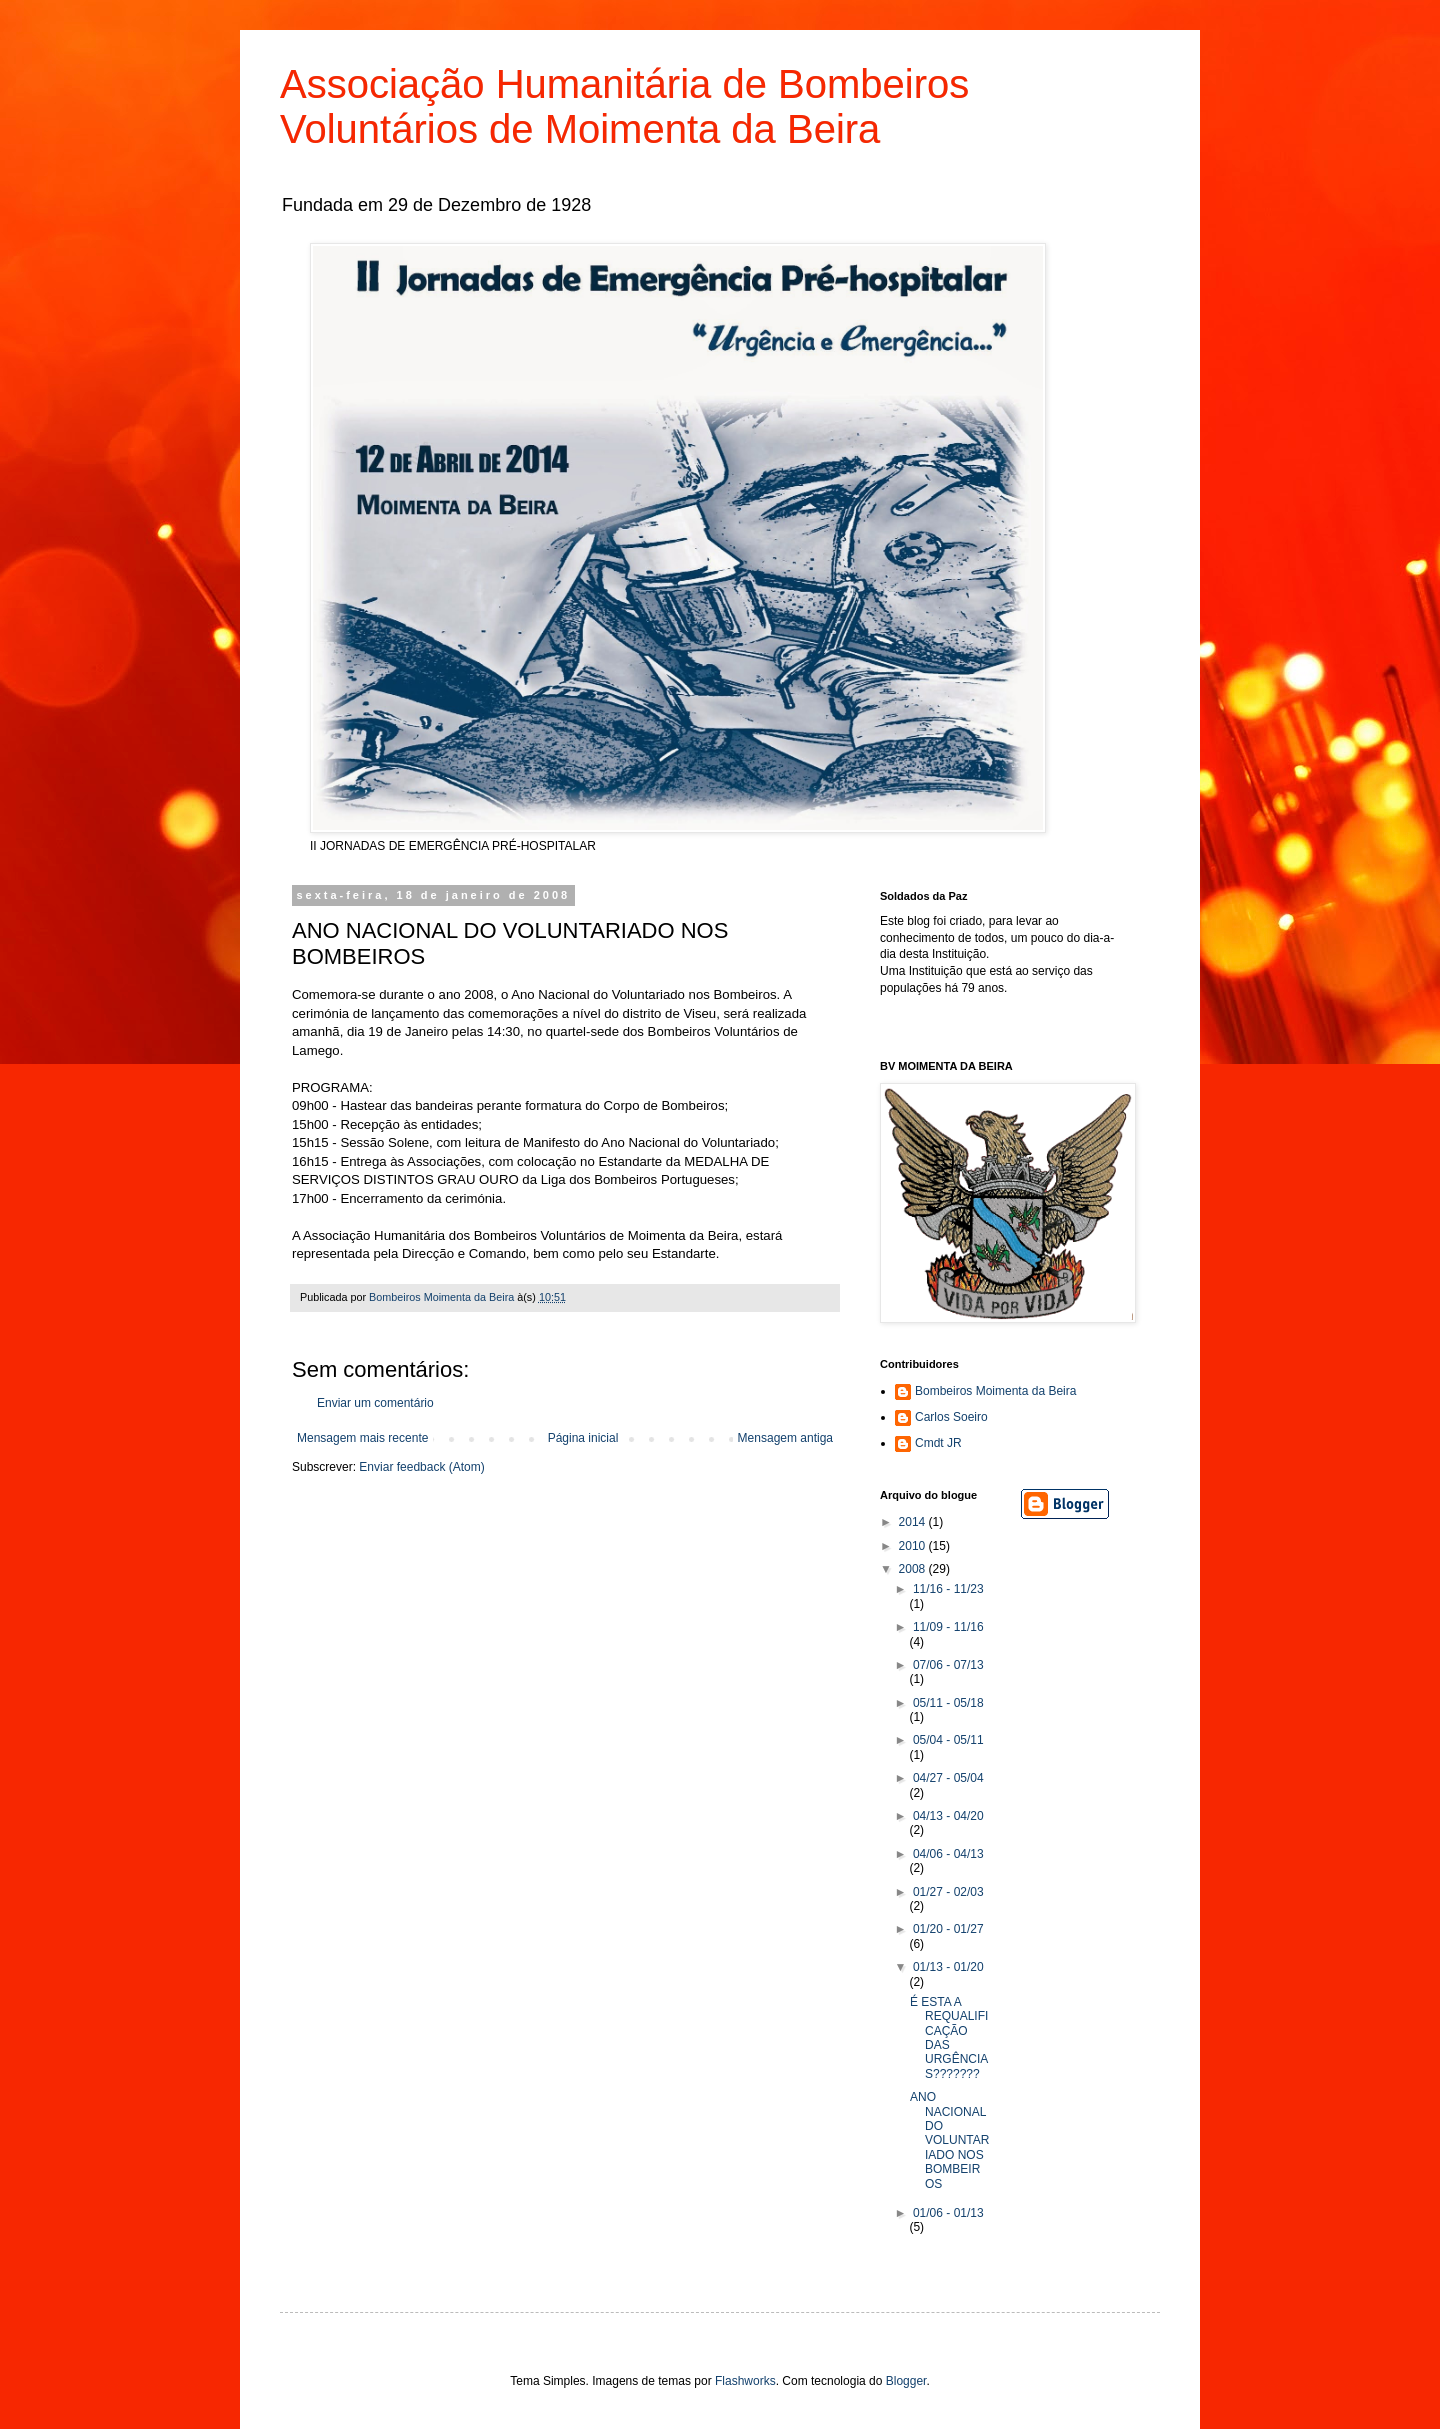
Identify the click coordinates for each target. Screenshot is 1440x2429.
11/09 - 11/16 (948, 1627)
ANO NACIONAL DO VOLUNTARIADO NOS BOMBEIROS (949, 2140)
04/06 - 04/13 (948, 1854)
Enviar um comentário (375, 1403)
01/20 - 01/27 (948, 1929)
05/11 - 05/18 (948, 1703)
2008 (914, 1569)
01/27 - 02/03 (948, 1892)
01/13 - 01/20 (948, 1967)
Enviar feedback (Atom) (421, 1467)
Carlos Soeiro (951, 1417)
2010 (914, 1546)
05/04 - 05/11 (948, 1740)
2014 (914, 1522)
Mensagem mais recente (362, 1438)
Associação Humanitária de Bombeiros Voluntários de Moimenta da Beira (624, 106)
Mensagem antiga (785, 1438)
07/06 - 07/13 (948, 1665)
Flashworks (745, 2381)
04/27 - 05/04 (948, 1778)
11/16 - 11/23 (948, 1589)
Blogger (906, 2381)
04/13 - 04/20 (948, 1816)
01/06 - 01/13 (948, 2213)
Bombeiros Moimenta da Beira (995, 1391)
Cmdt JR (938, 1443)
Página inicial (583, 1438)
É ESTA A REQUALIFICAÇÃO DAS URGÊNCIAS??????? (949, 2038)
